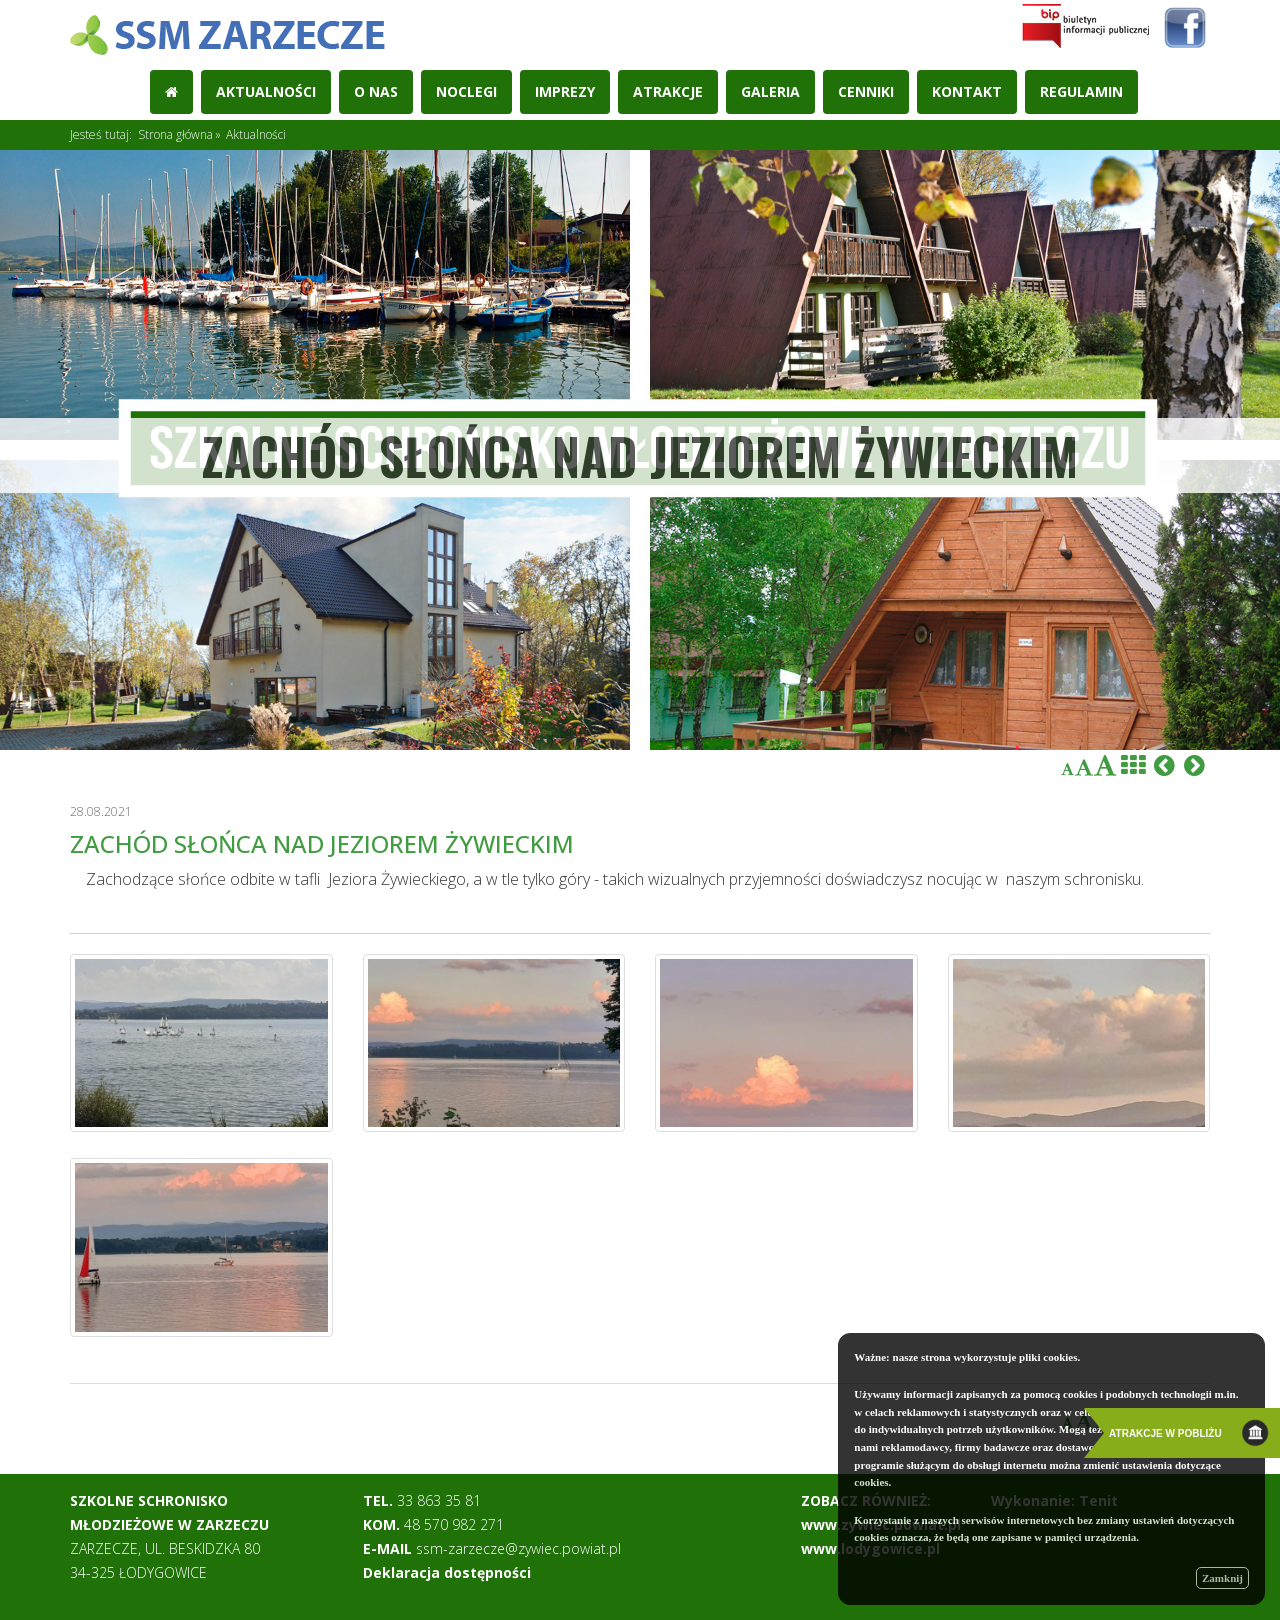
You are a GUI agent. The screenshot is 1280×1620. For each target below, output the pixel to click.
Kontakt (967, 91)
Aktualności (266, 91)
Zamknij (1222, 1578)
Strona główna (175, 134)
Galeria (770, 91)
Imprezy (565, 91)
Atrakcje (668, 91)
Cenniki (866, 91)
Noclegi (466, 91)
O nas (376, 91)
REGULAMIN (1081, 91)
